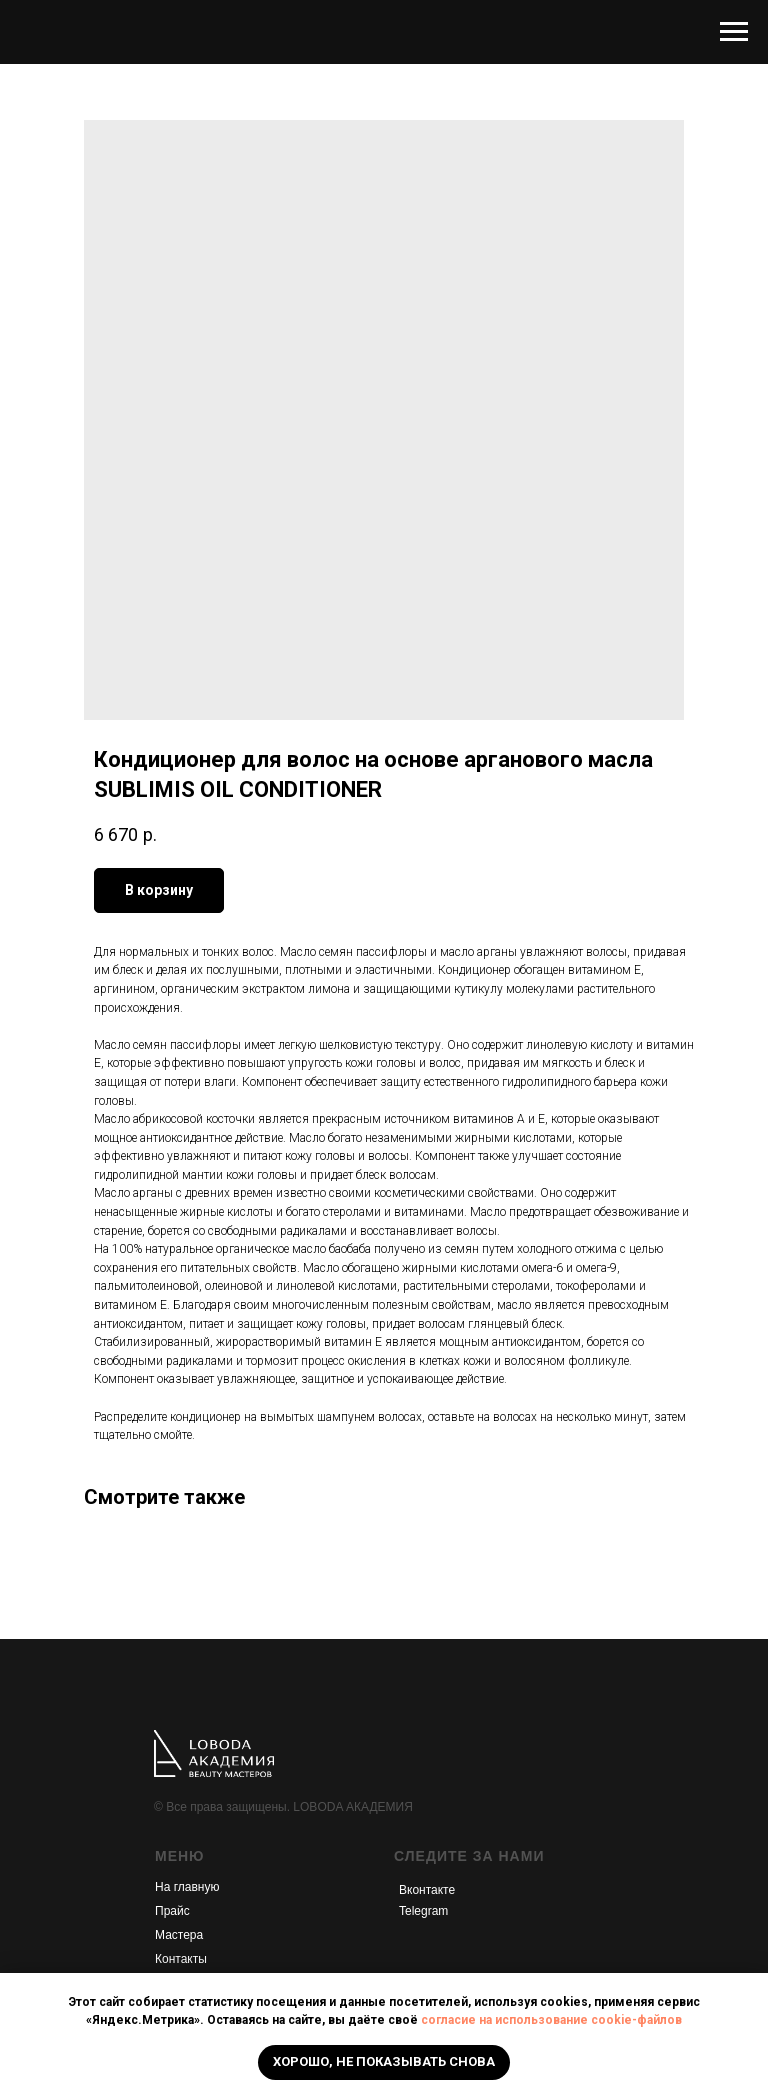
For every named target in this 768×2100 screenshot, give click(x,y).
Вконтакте (427, 1890)
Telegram (423, 1911)
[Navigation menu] (734, 32)
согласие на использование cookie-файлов (551, 2020)
